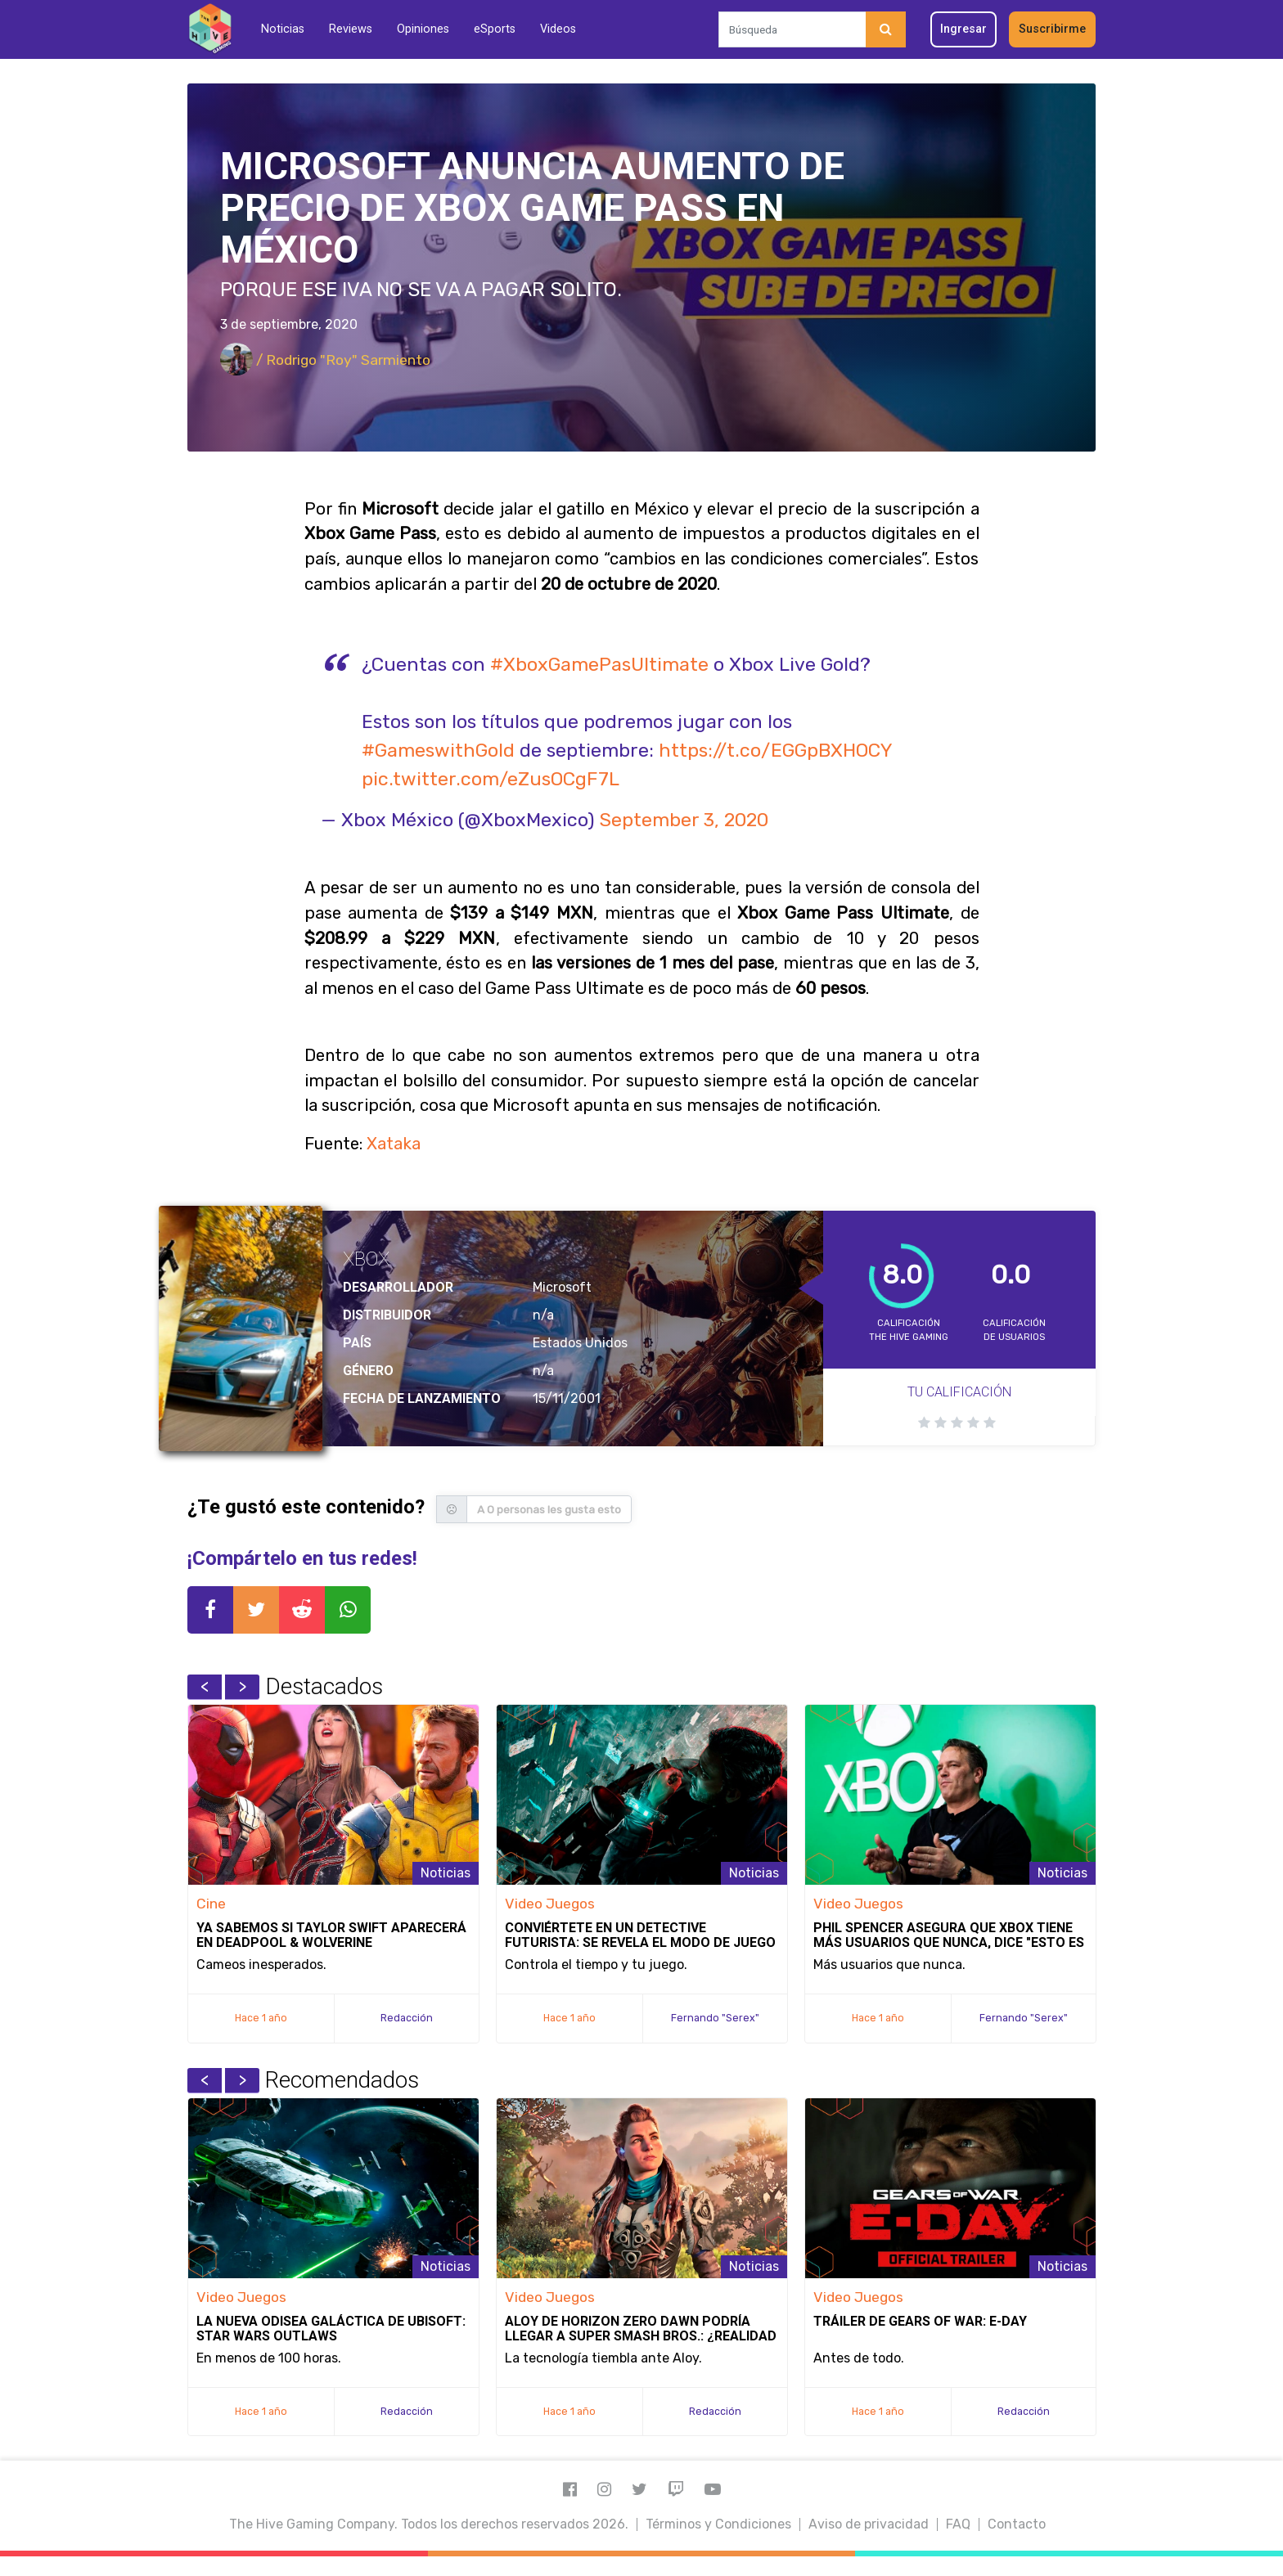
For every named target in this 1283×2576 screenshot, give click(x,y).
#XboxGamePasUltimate (599, 664)
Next (242, 1687)
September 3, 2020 (684, 819)
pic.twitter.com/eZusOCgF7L (490, 778)
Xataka (394, 1143)
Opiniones (423, 29)
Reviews (350, 29)
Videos (558, 29)
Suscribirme (1052, 29)
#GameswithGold (438, 750)
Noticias (282, 29)
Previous (204, 1687)
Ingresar (963, 29)
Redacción (406, 2018)
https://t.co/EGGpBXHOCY (775, 750)
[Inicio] (209, 29)
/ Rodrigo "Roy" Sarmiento (325, 360)
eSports (494, 29)
